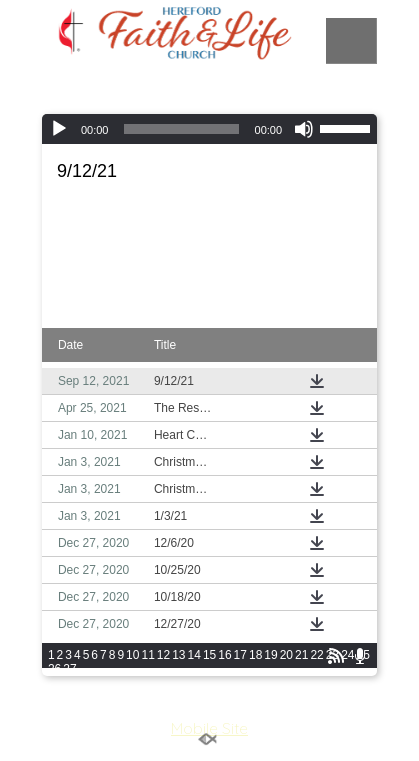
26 (54, 669)
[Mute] (304, 129)
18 (255, 655)
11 (147, 655)
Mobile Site (209, 728)
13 (178, 655)
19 (270, 655)
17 (240, 655)
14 (194, 655)
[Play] (59, 129)
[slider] (181, 129)
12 (163, 655)
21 (301, 655)
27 (69, 669)
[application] (209, 129)
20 (286, 655)
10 (132, 655)
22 (316, 655)
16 (224, 655)
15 (209, 655)
